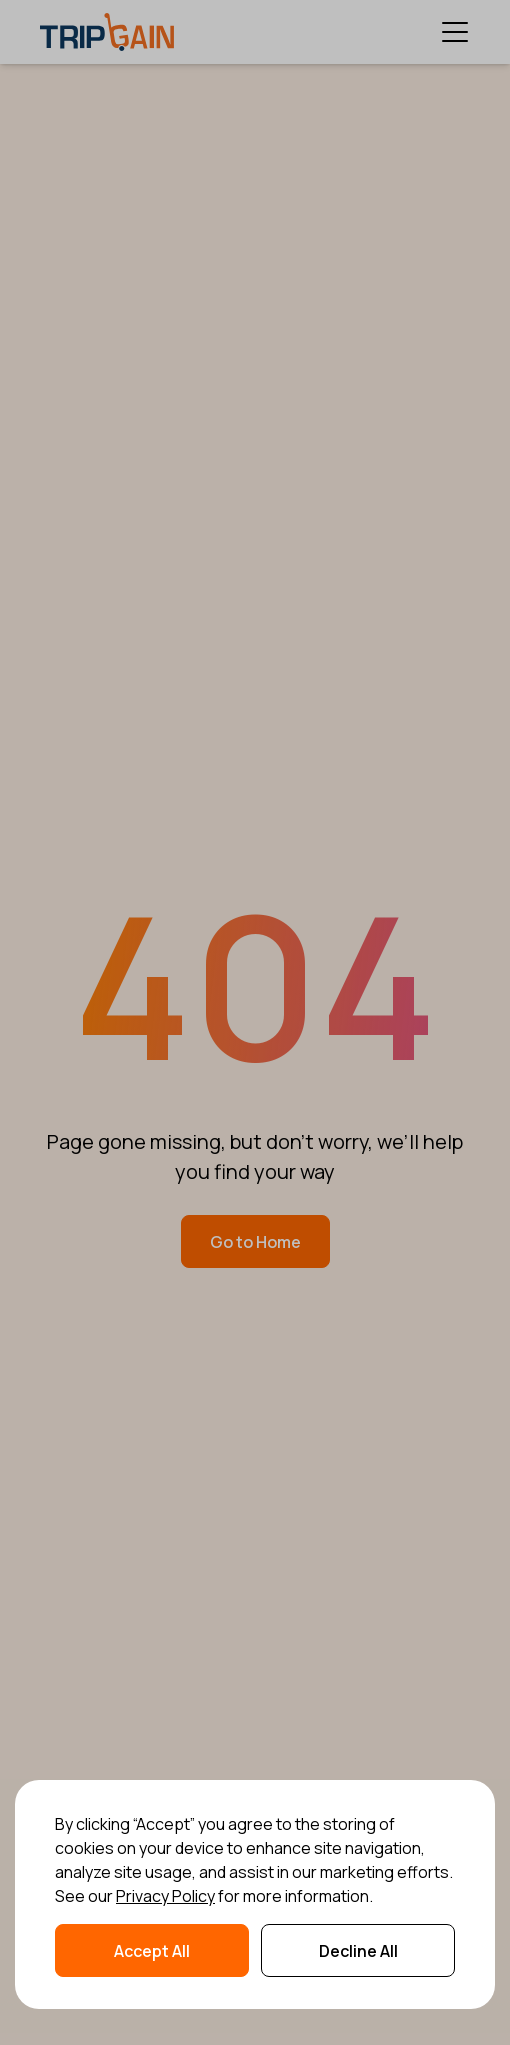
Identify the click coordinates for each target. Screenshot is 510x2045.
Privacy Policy (165, 1896)
